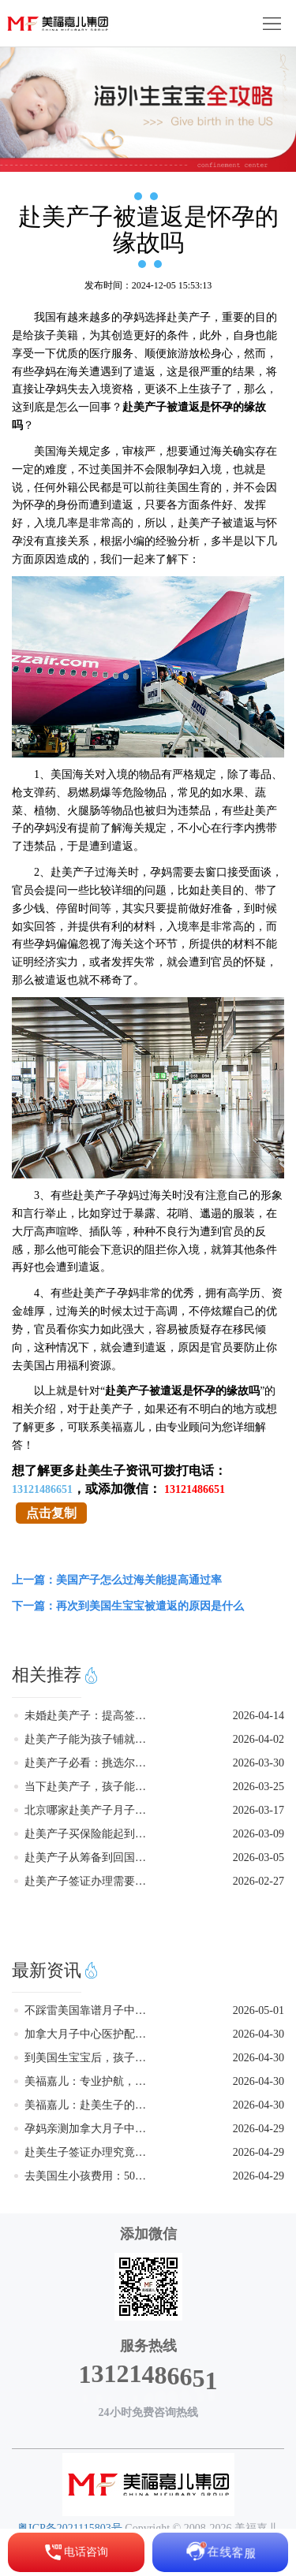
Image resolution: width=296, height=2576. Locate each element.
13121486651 (42, 1489)
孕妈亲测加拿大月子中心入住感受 (89, 2129)
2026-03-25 (258, 1786)
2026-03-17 (258, 1810)
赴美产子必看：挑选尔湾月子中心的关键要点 (89, 1763)
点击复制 (51, 1513)
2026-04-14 (258, 1716)
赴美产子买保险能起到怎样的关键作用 (89, 1834)
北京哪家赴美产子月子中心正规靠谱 (89, 1810)
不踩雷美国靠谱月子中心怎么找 (89, 2010)
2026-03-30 (258, 1763)
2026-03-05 (258, 1857)
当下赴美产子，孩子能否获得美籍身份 (89, 1786)
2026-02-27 (258, 1881)
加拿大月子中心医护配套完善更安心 (89, 2034)
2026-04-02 (258, 1739)
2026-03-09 (258, 1834)
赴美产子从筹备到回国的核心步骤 (89, 1857)
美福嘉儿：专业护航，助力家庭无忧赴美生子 (89, 2081)
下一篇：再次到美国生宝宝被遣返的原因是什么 (128, 1606)
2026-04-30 (258, 2034)
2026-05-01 (258, 2010)
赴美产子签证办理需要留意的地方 (89, 1881)
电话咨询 (75, 2552)
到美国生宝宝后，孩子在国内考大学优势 (89, 2058)
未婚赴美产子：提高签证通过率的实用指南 (89, 1716)
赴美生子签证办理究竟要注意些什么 (89, 2152)
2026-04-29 (258, 2129)
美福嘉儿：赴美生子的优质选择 (89, 2105)
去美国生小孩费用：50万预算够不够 (89, 2176)
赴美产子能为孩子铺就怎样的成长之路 (89, 1739)
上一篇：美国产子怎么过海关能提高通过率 (117, 1580)
